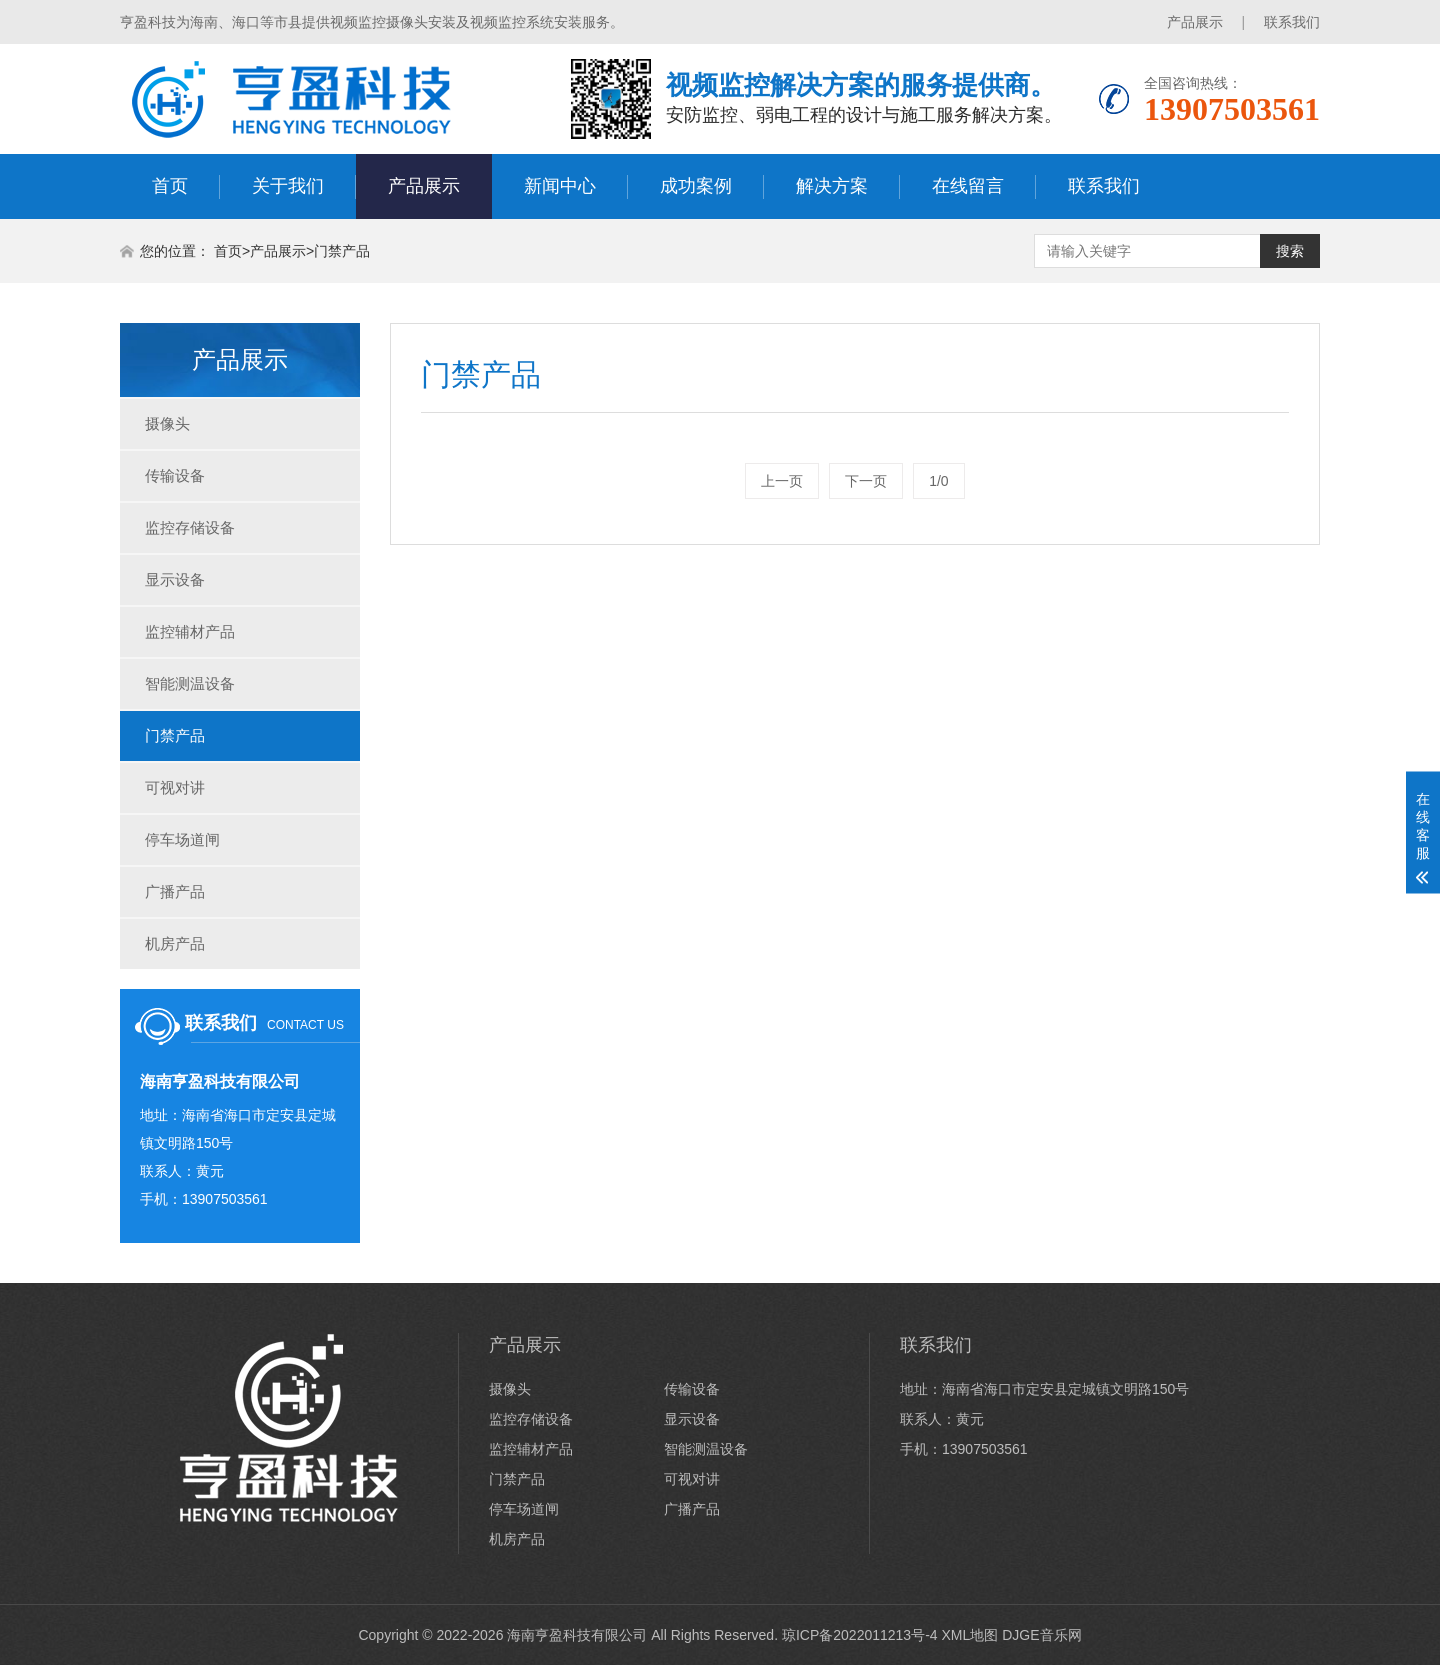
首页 (170, 186)
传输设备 (175, 475)
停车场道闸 (182, 839)
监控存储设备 (190, 527)
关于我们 (288, 186)
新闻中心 (560, 186)
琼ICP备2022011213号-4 (860, 1635)
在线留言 (968, 186)
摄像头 (167, 423)
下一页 (866, 481)
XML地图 (969, 1635)
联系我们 (1292, 22)
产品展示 (1195, 22)
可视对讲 (175, 787)
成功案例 (696, 186)
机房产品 (175, 943)
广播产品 (175, 891)
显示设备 (175, 579)
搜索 (1290, 251)
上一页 (782, 481)
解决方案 (832, 186)
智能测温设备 (190, 683)
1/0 (938, 481)
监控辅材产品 (190, 631)
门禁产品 (342, 251)
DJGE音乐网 (1041, 1635)
